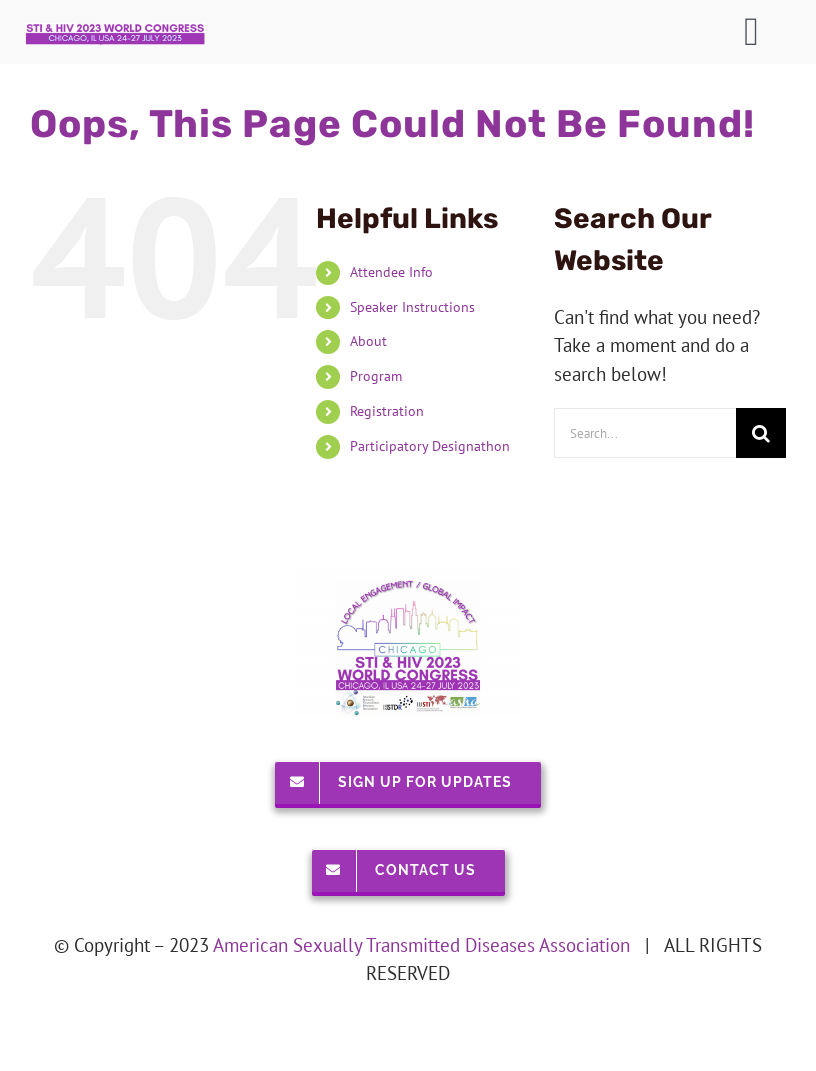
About (368, 341)
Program (376, 376)
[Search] (761, 433)
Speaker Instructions (412, 307)
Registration (387, 411)
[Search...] (645, 433)
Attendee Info (391, 272)
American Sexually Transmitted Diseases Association (421, 945)
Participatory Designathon (430, 446)
